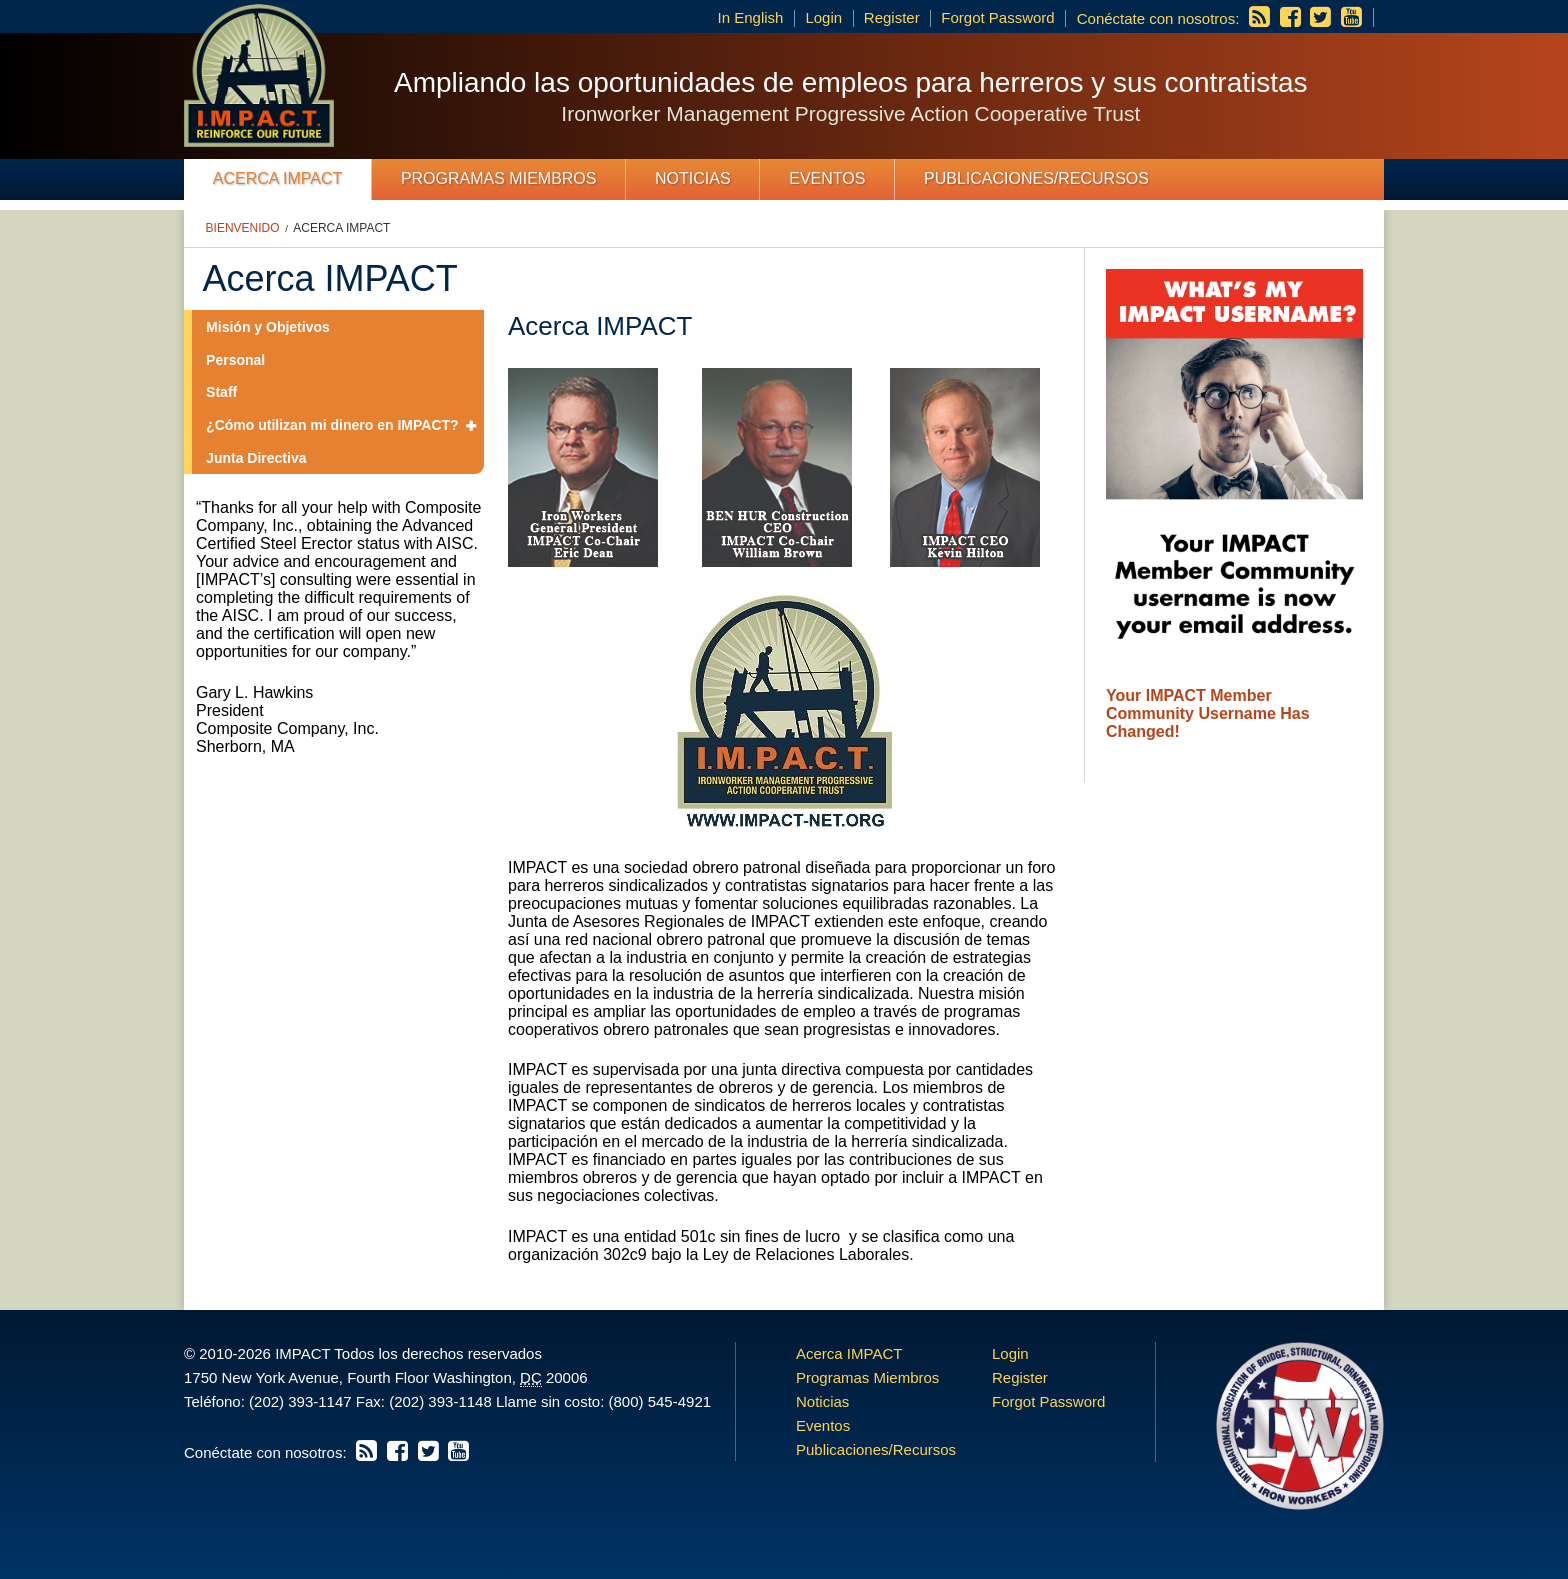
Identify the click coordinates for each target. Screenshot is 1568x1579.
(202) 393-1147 (300, 1401)
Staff (221, 392)
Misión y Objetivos (268, 327)
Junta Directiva (256, 458)
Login (823, 17)
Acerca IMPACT (278, 178)
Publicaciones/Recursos (1036, 178)
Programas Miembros (499, 178)
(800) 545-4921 (659, 1401)
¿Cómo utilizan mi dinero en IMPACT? (332, 425)
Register (892, 17)
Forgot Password (997, 17)
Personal (235, 360)
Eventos (827, 178)
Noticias (693, 178)
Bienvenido (243, 228)
